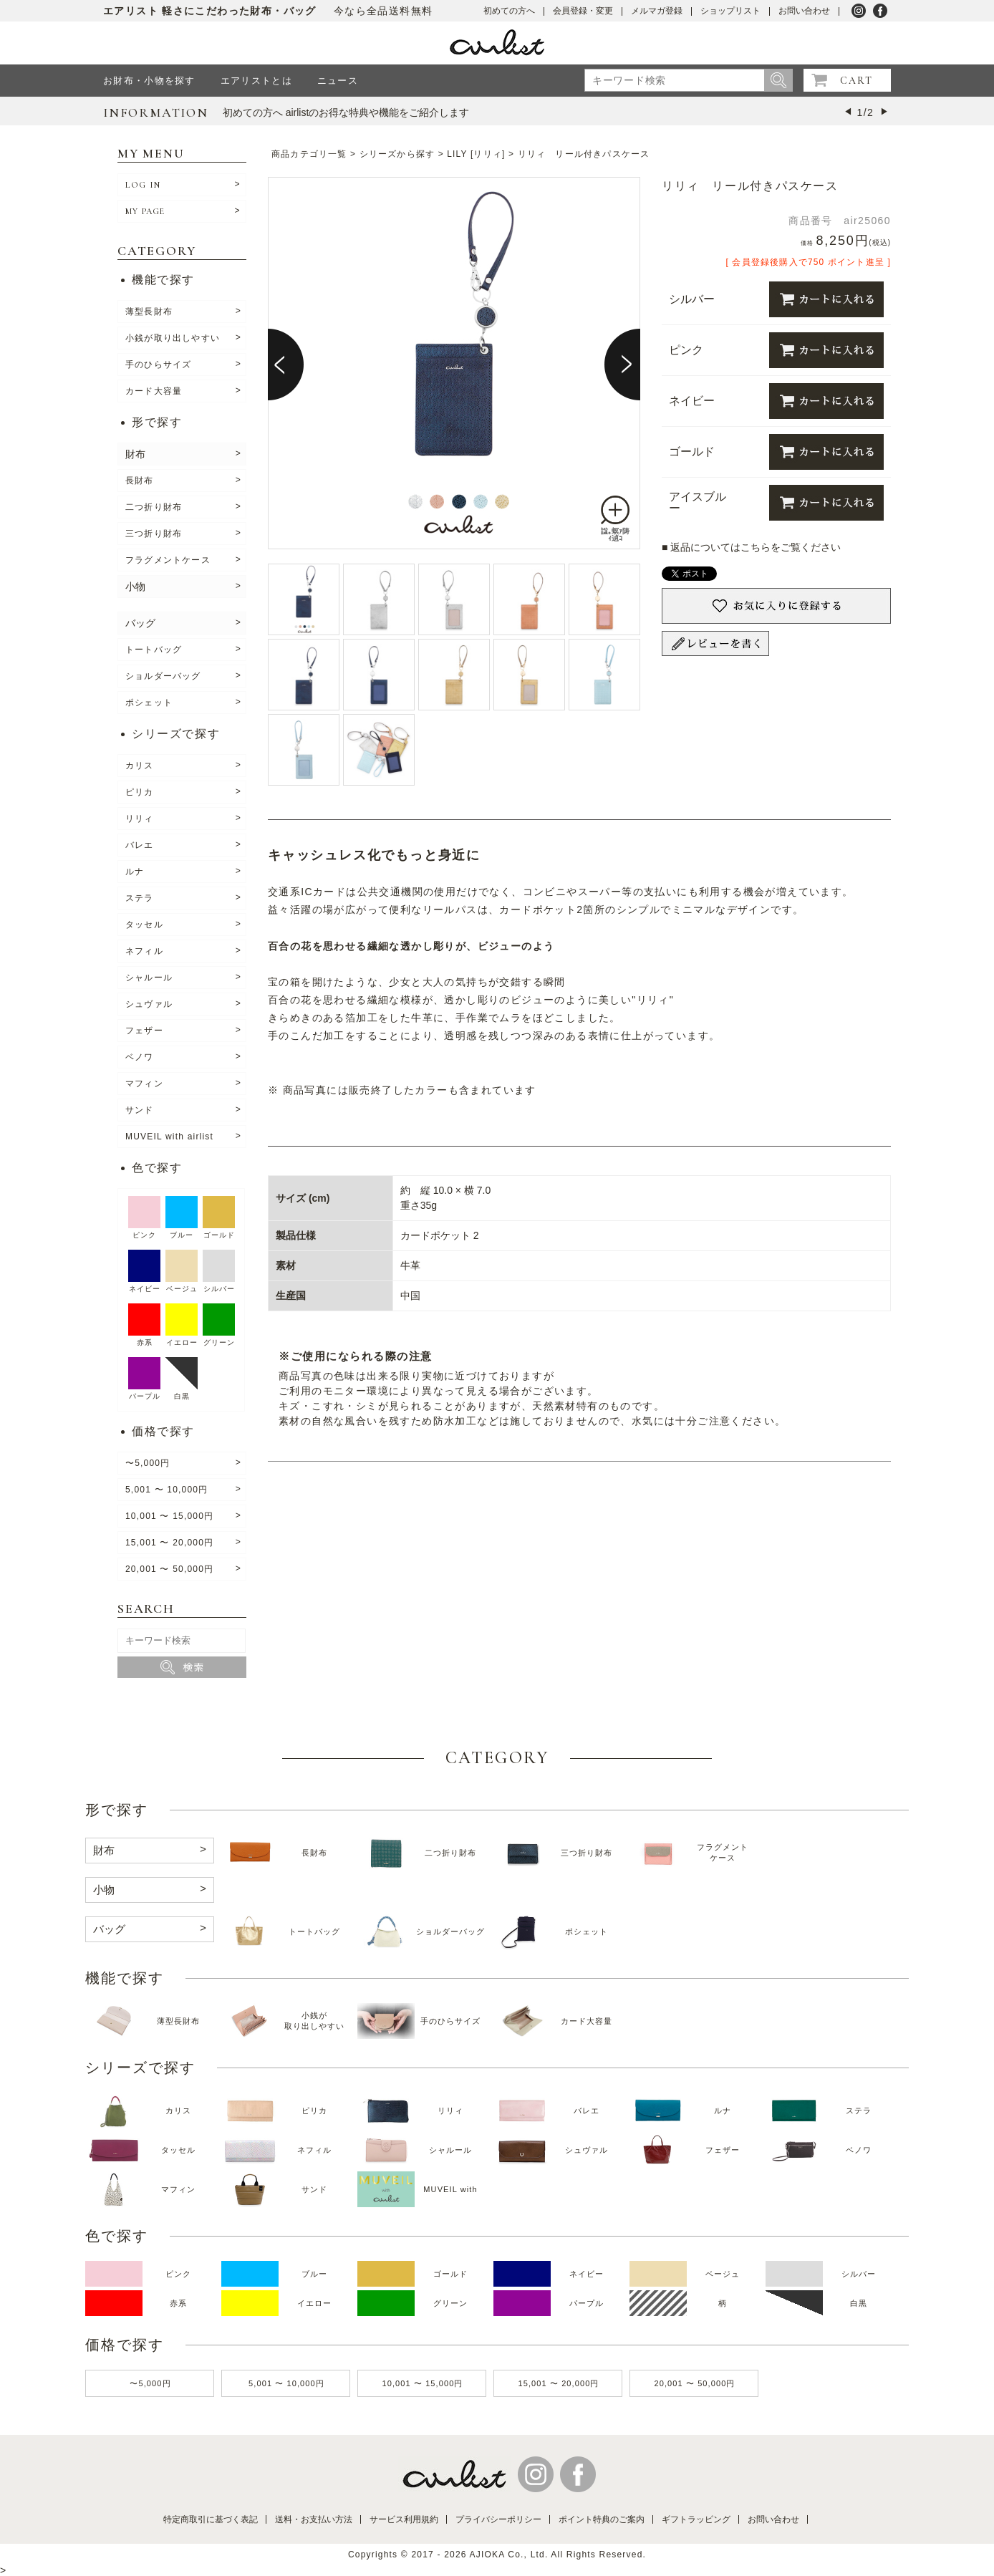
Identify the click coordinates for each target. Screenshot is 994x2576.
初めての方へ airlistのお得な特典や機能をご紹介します (346, 112)
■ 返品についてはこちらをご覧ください (751, 547)
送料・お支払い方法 (313, 2519)
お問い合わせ (804, 11)
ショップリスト (730, 11)
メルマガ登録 (656, 11)
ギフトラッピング (696, 2519)
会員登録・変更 (583, 11)
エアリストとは (256, 80)
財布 (135, 454)
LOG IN (142, 185)
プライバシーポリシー (498, 2519)
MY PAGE (145, 211)
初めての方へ (509, 11)
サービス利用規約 (404, 2519)
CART (856, 80)
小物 (135, 586)
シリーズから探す (397, 154)
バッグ (140, 623)
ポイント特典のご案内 (602, 2519)
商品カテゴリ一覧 (309, 154)
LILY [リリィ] (476, 154)
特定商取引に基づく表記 (210, 2519)
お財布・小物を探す (149, 80)
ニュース (337, 80)
